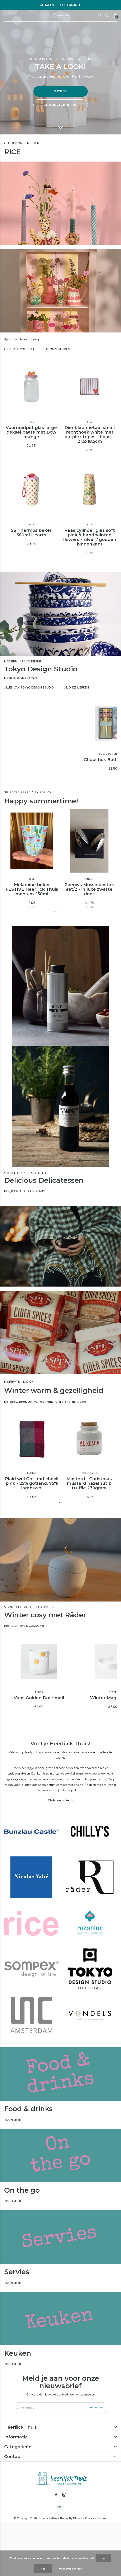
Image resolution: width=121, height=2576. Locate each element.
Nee (43, 2568)
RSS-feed (101, 2518)
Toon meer (12, 2120)
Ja (103, 2558)
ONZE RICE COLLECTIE (19, 349)
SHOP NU (60, 91)
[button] (8, 15)
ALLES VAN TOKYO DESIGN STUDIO (29, 687)
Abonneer (96, 2407)
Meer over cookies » (71, 2568)
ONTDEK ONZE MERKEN (60, 105)
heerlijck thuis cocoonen (24, 1626)
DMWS (77, 2518)
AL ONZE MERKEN (57, 349)
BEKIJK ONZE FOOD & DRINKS (24, 1191)
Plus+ (88, 2518)
